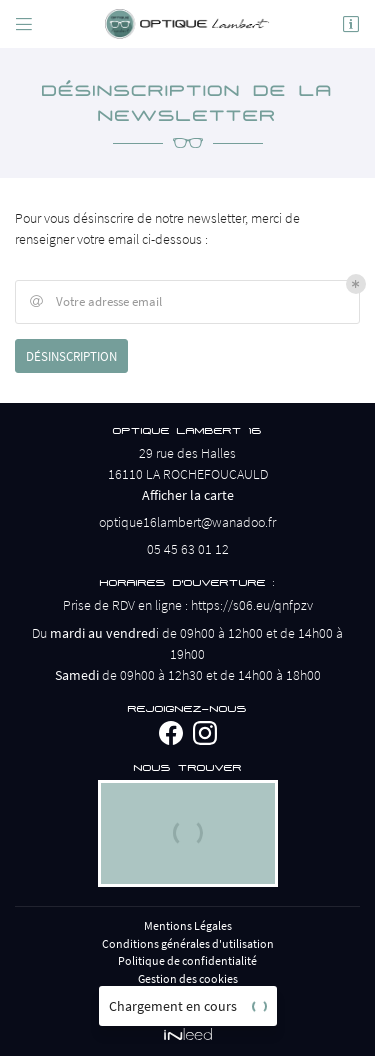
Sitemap (188, 996)
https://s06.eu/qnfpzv (252, 605)
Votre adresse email (94, 302)
